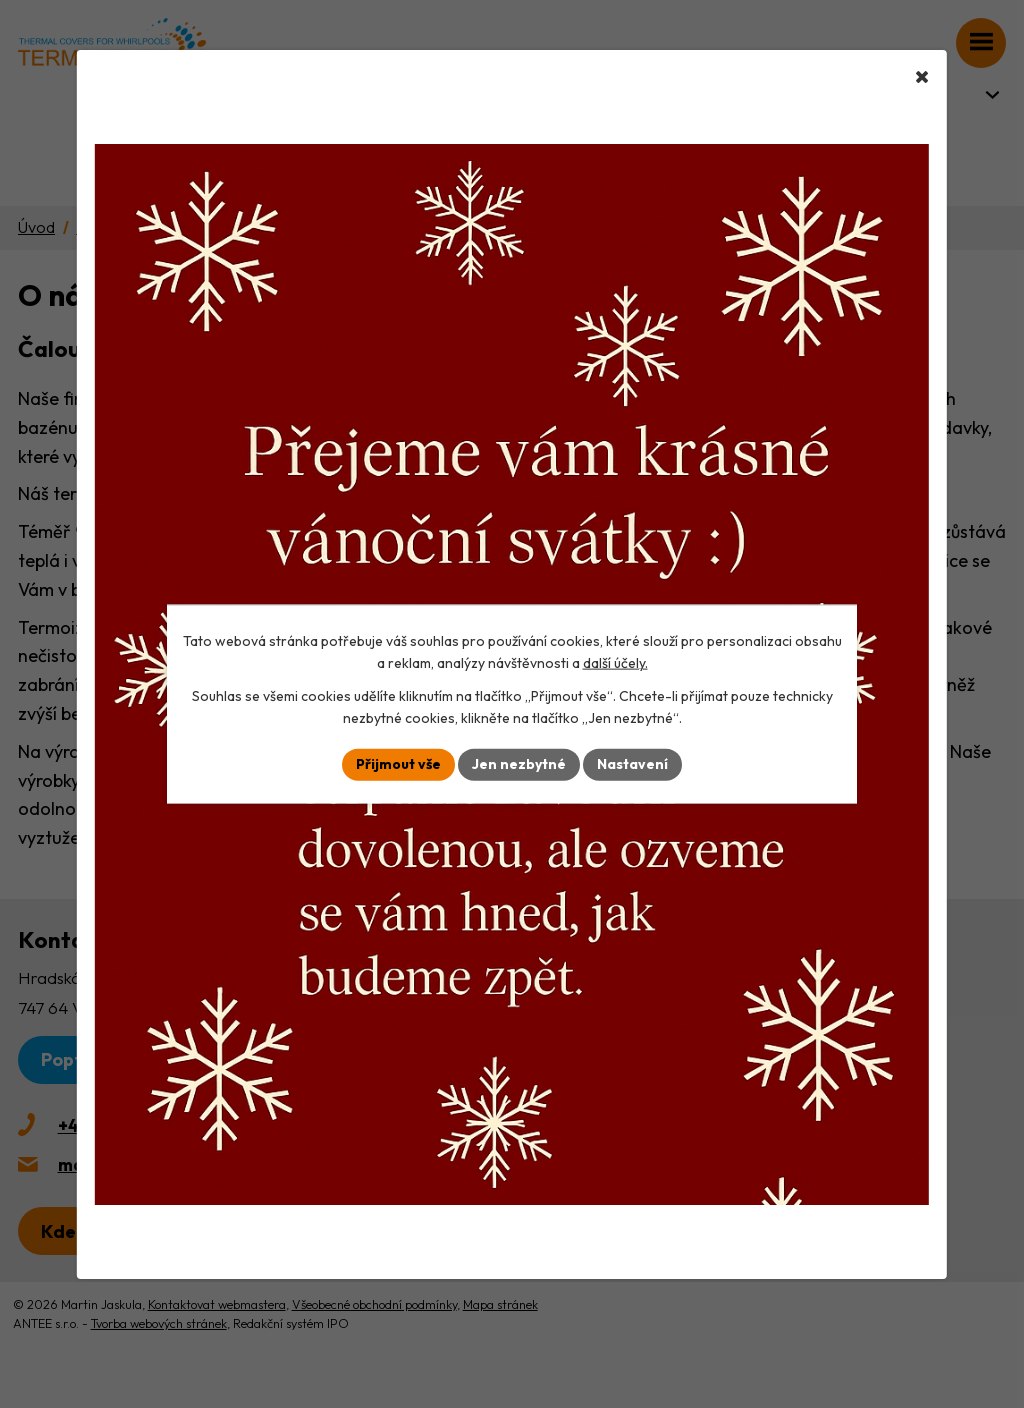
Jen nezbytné (519, 764)
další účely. (615, 663)
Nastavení (632, 764)
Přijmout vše (398, 764)
